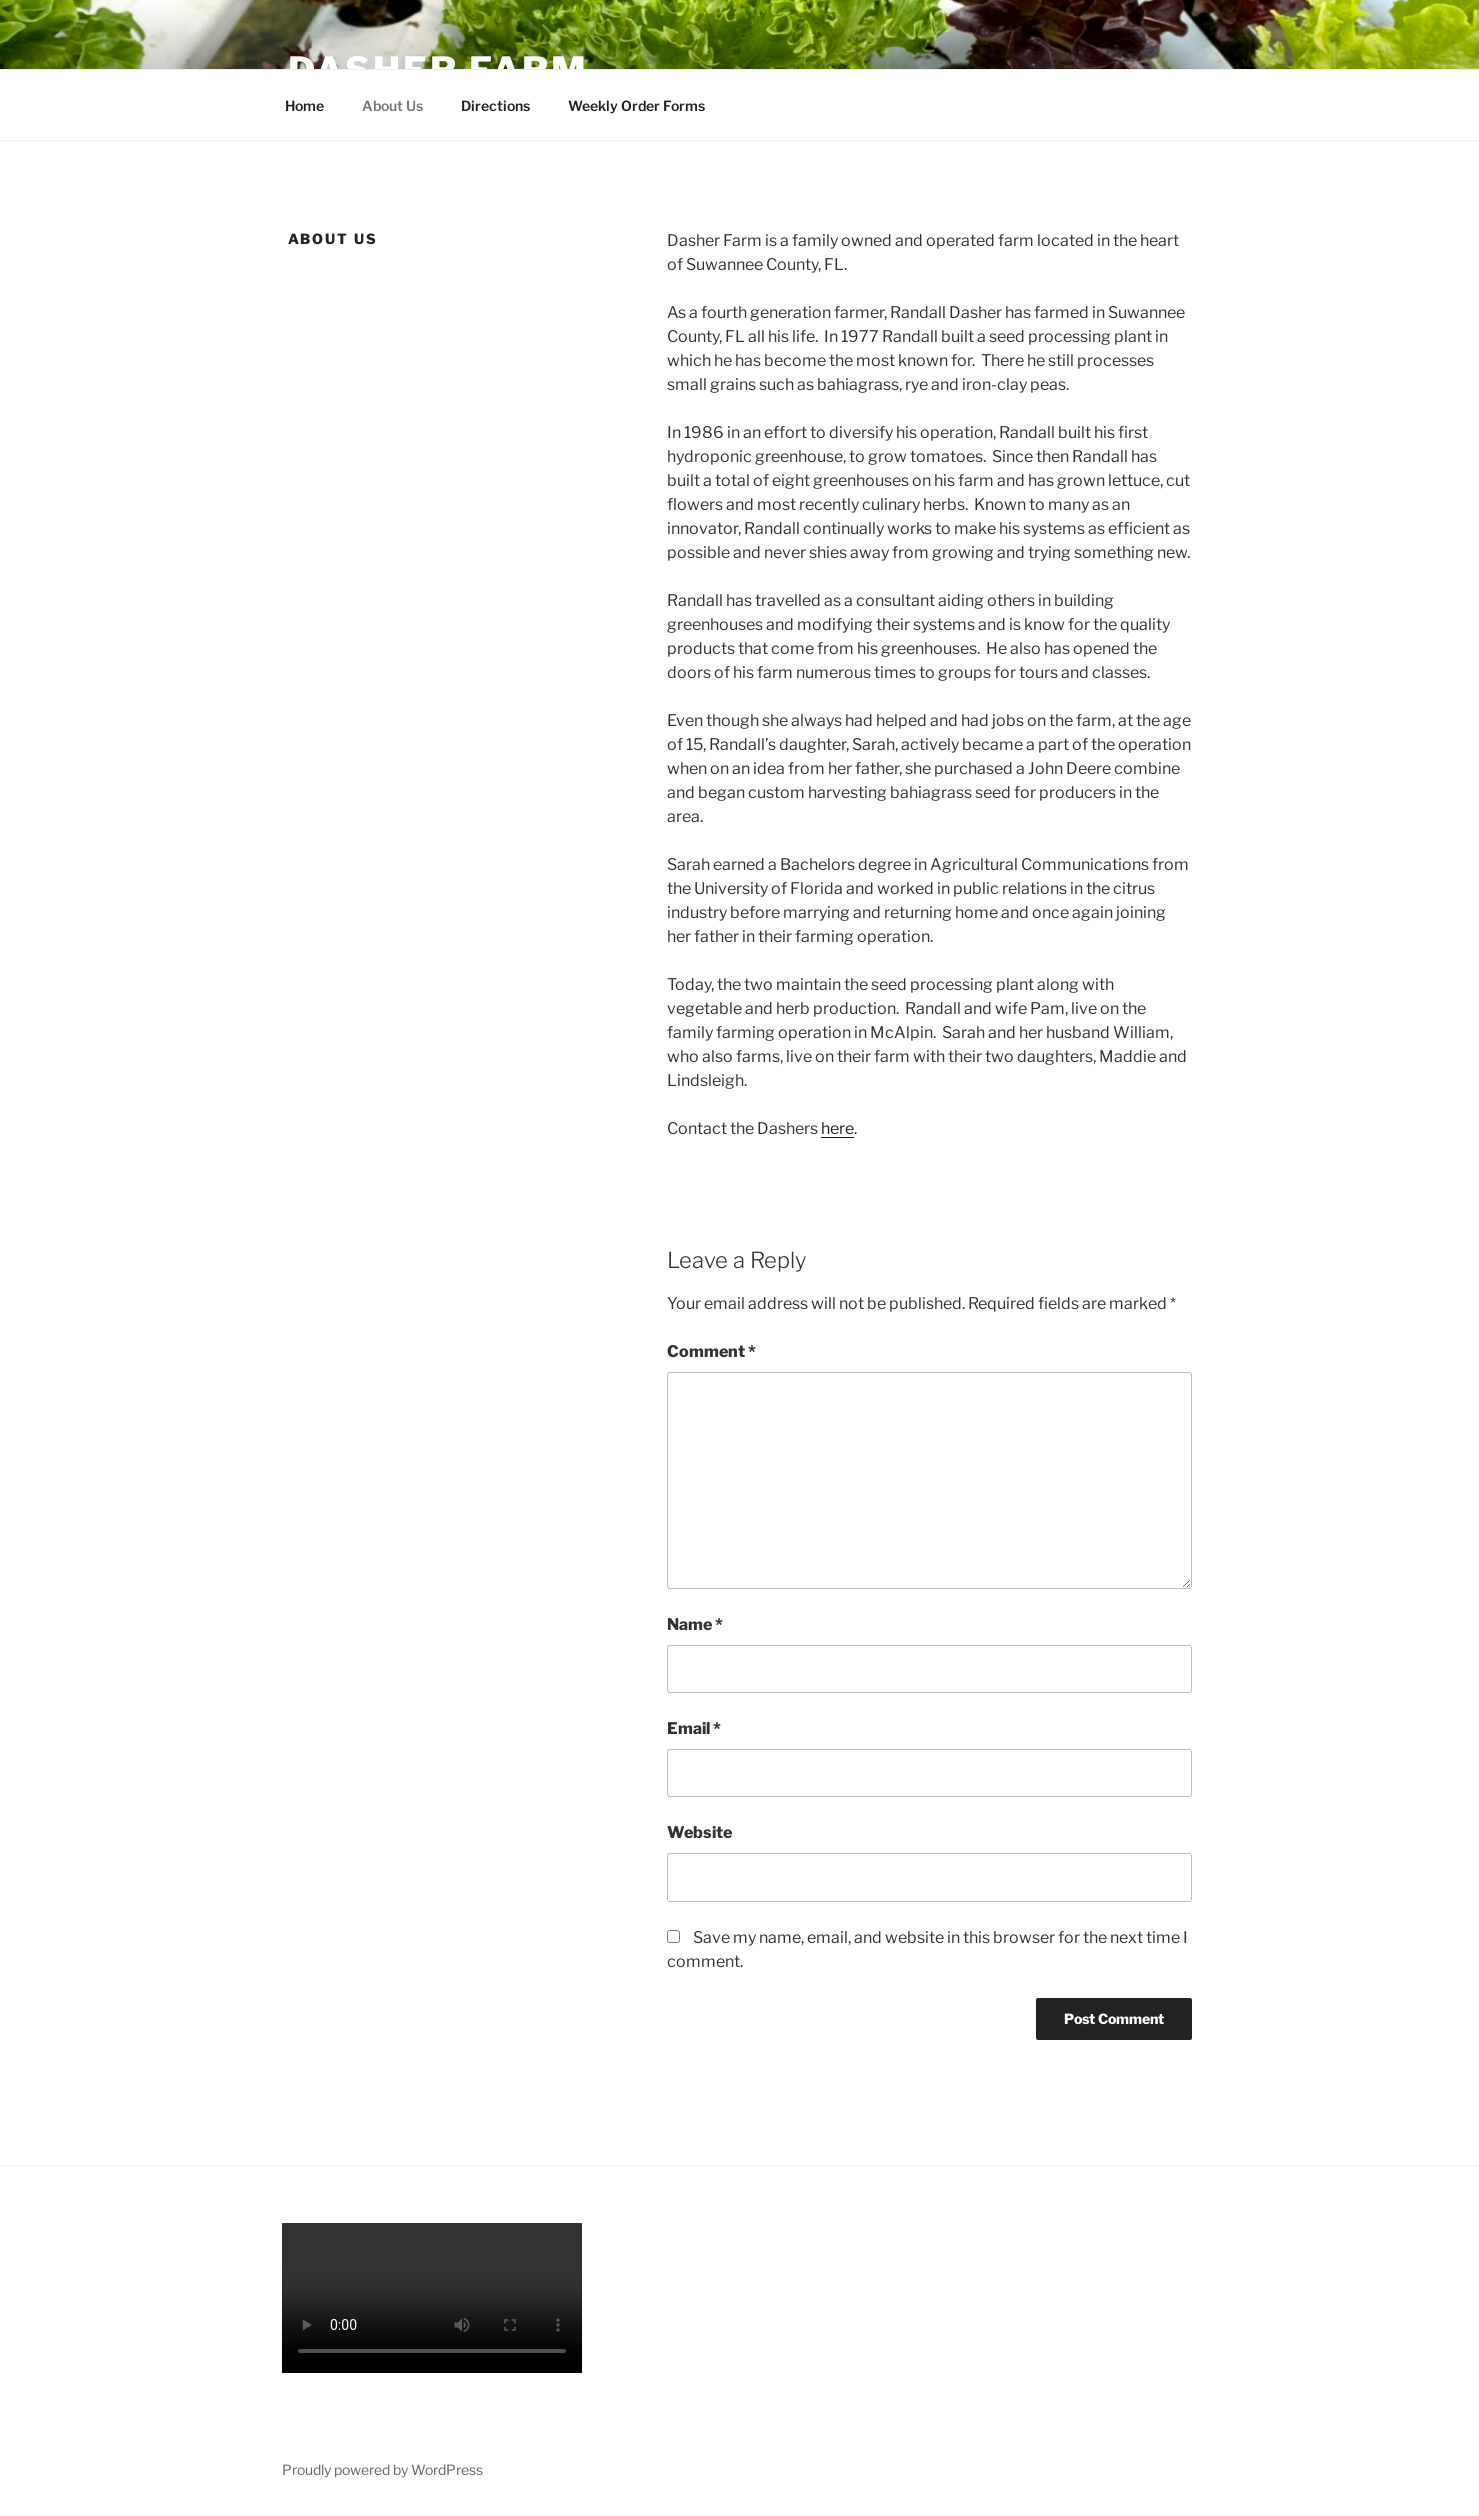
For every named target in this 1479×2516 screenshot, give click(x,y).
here (837, 1128)
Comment (711, 1351)
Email (694, 1728)
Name (695, 1624)
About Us (392, 105)
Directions (495, 105)
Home (304, 105)
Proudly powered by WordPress (382, 2469)
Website (699, 1832)
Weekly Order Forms (636, 105)
